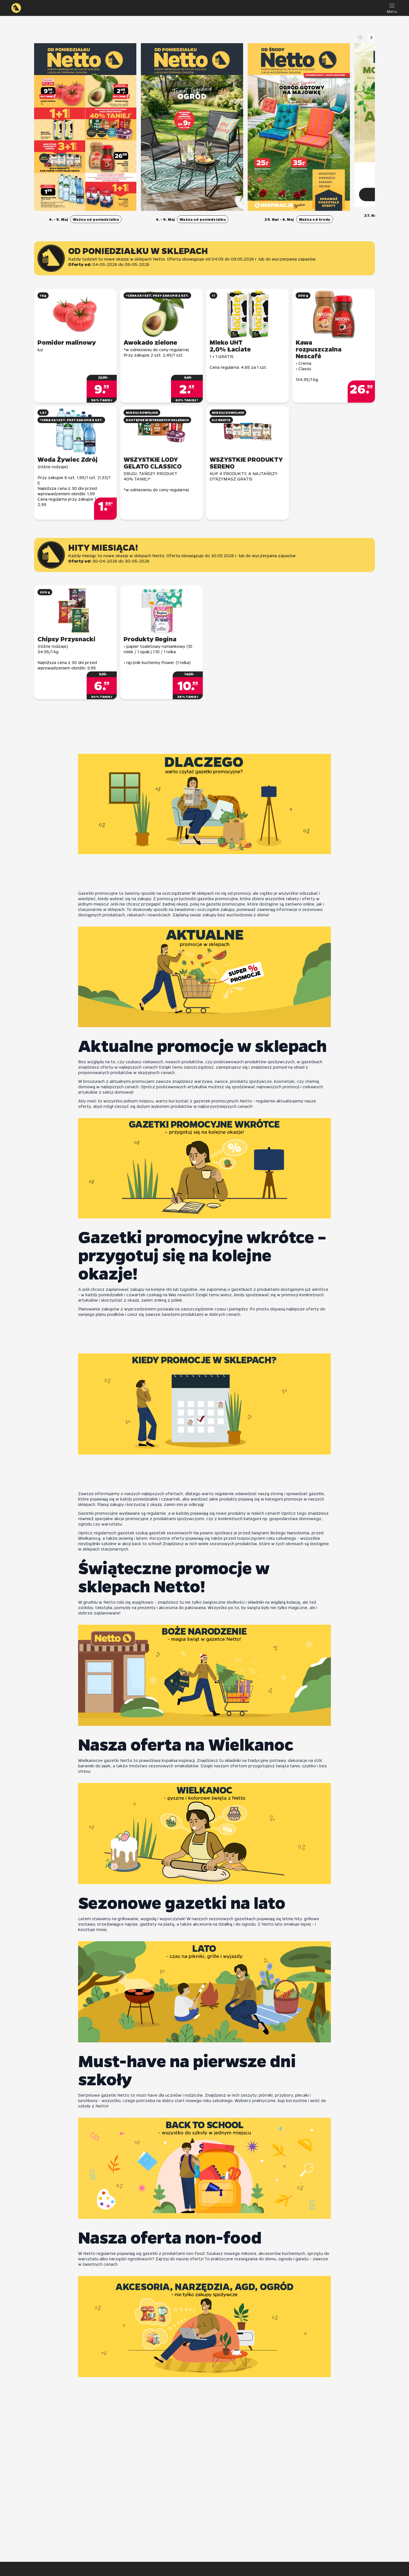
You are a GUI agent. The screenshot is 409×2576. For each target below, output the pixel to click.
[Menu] (392, 8)
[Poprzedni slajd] (360, 37)
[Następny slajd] (371, 37)
